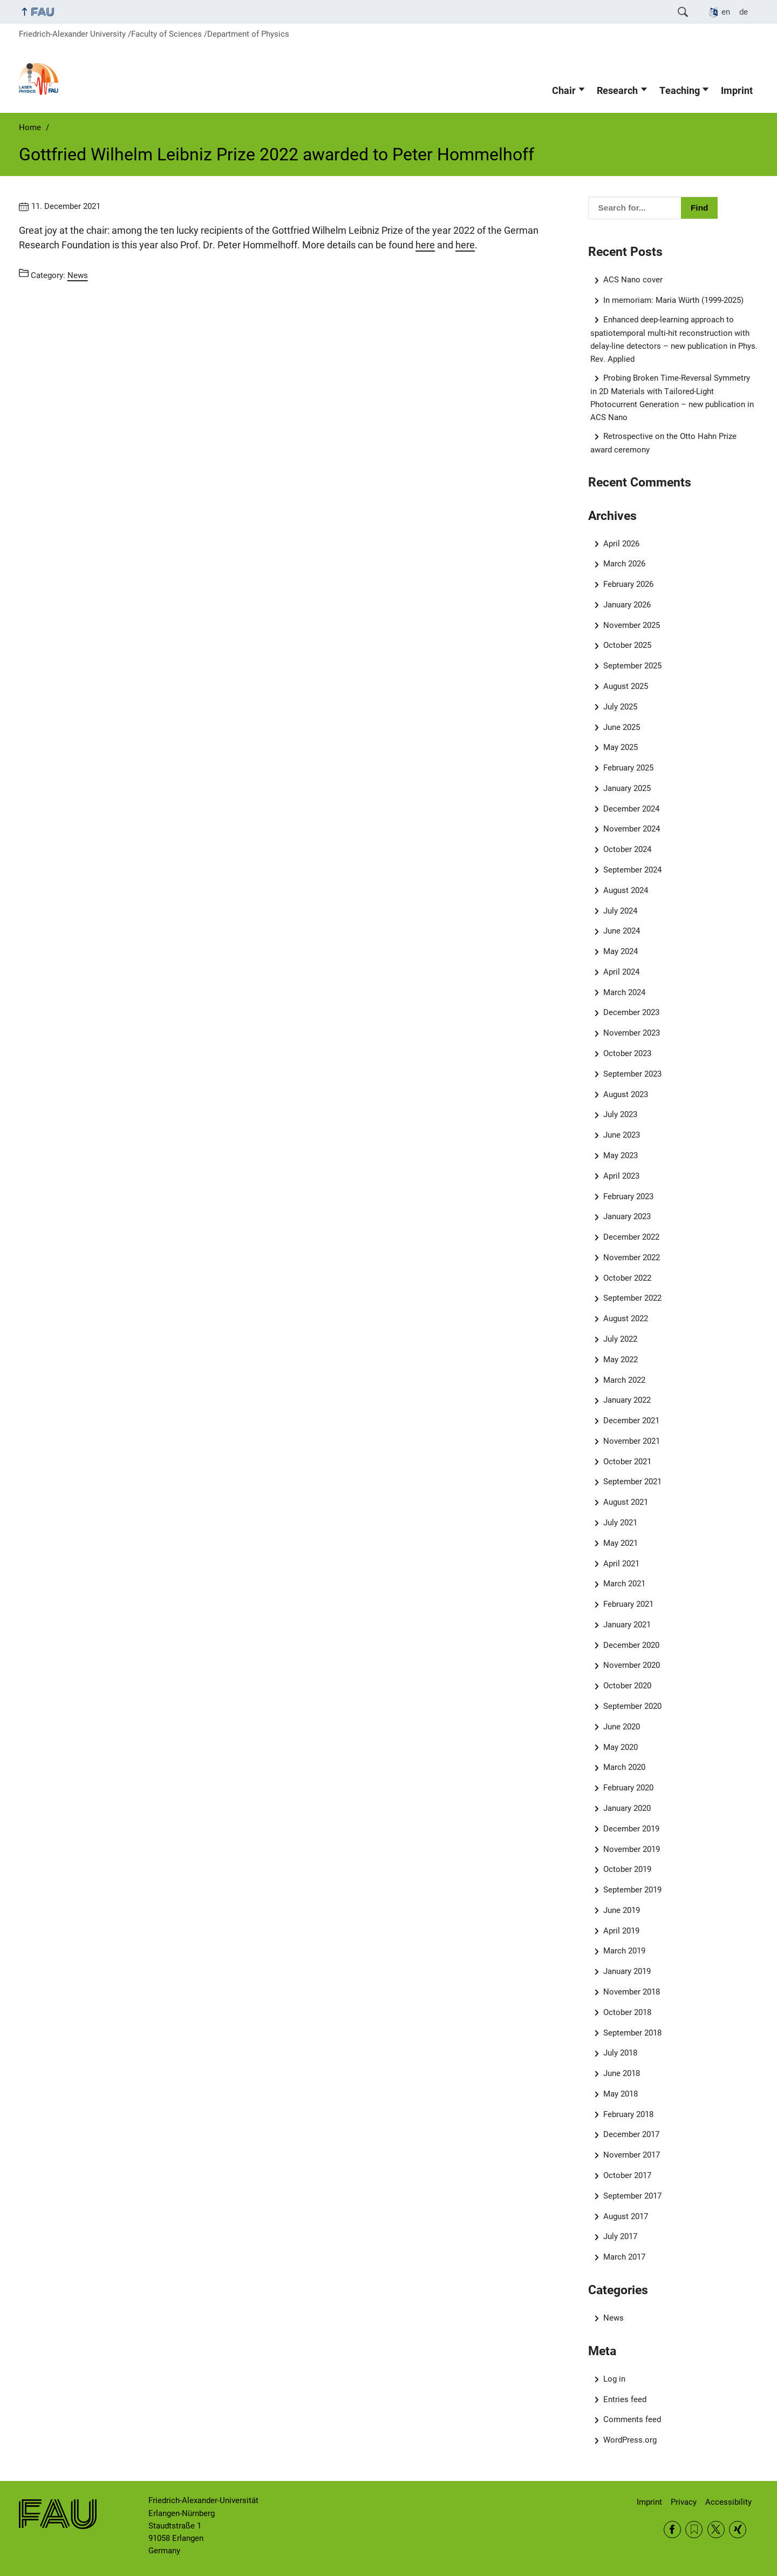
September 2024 (632, 870)
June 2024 (621, 931)
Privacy (684, 2502)
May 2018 (620, 2094)
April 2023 (621, 1176)
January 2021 (627, 1625)
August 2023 (625, 1094)
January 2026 (627, 605)
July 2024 (620, 911)
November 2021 (631, 1441)
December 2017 (631, 2134)
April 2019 (621, 1931)
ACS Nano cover (633, 280)
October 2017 (627, 2175)
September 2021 (632, 1481)
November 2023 (631, 1033)
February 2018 (628, 2114)
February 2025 (628, 768)
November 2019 (631, 1849)
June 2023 (621, 1135)
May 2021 (620, 1543)
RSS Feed (694, 2529)
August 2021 (625, 1502)
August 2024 (625, 890)
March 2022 (624, 1380)
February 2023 (628, 1196)
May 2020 (620, 1747)
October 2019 (627, 1869)
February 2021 (628, 1604)
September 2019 (632, 1890)
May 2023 (620, 1155)
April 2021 (621, 1563)
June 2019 (621, 1910)
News (613, 2318)
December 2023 (631, 1012)
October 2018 (627, 2012)
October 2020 (627, 1686)
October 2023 (627, 1053)
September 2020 (632, 1706)
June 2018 (621, 2073)
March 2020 (624, 1767)
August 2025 (625, 686)
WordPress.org (630, 2440)
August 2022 (625, 1318)
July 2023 (620, 1114)
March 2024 (624, 992)
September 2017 (632, 2196)
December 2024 (631, 809)
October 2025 (627, 645)
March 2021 (624, 1583)
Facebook (672, 2529)
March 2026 (624, 564)
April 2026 (621, 544)
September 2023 (632, 1074)
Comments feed (632, 2419)
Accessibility (728, 2502)
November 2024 (631, 829)
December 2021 (631, 1420)
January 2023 (627, 1216)
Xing (737, 2529)
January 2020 (627, 1808)
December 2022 (631, 1237)
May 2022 (620, 1359)
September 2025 (632, 666)
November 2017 (631, 2155)
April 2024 (621, 972)
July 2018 (620, 2053)
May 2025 (620, 747)
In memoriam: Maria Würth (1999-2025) (673, 300)
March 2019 (624, 1951)
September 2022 (632, 1298)
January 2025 (627, 788)
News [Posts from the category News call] (77, 275)
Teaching (679, 90)
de (743, 12)
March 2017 (624, 2257)
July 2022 (620, 1339)
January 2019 (627, 1971)
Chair (564, 90)
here (425, 245)
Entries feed (624, 2399)
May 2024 (620, 951)
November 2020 (631, 1665)
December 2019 (631, 1829)
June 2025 (621, 727)
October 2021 (627, 1461)
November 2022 (631, 1257)
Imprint (737, 90)
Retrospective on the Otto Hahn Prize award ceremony (663, 443)
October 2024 (627, 849)
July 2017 (620, 2236)
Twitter (716, 2529)
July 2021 (620, 1522)
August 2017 (625, 2216)
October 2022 (627, 1278)
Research (617, 90)
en (725, 12)
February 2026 (628, 584)
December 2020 (631, 1645)
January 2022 (627, 1400)
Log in (614, 2379)
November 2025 (631, 625)
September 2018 (632, 2033)
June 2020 (621, 1727)
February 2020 (628, 1788)
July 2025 (620, 707)
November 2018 (631, 1992)
